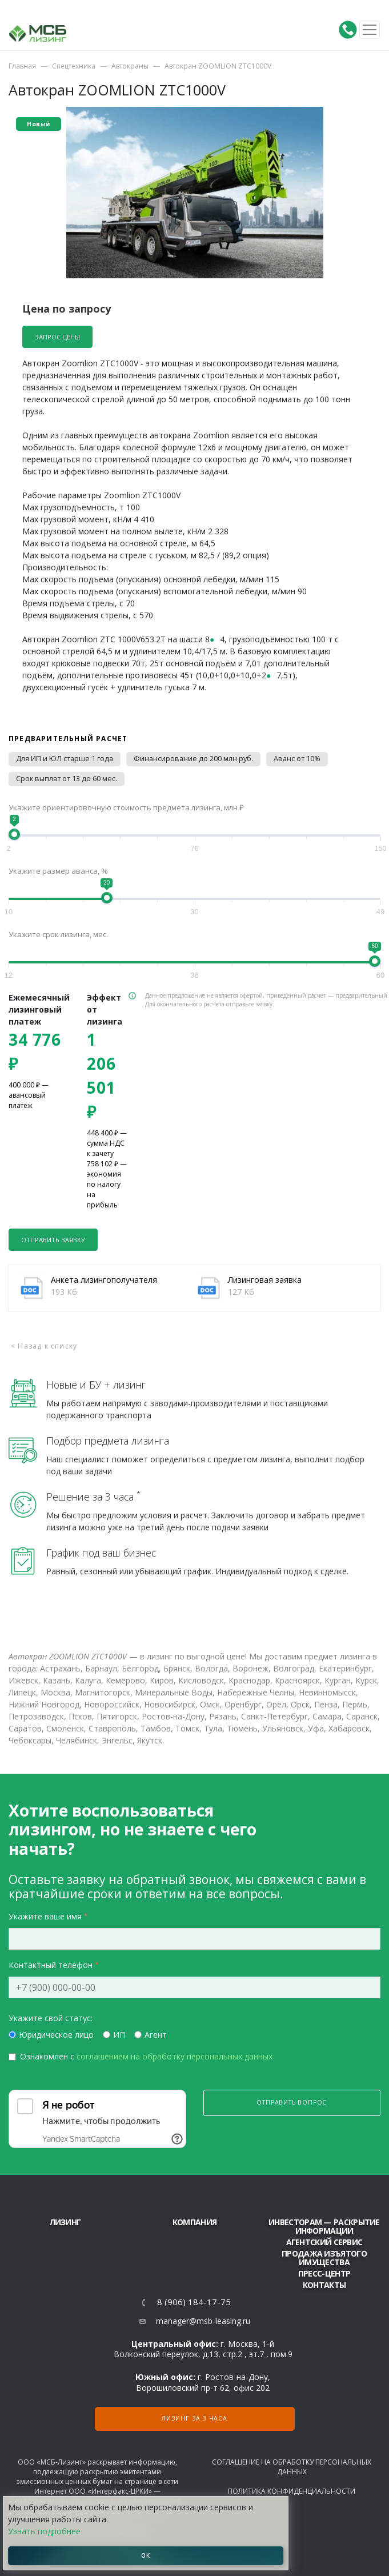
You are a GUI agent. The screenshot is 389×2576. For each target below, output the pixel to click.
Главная (22, 66)
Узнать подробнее (44, 2531)
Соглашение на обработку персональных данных (291, 2467)
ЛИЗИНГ (65, 2222)
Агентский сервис (324, 2242)
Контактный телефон (51, 1964)
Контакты (324, 2284)
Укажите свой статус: (51, 2018)
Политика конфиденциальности (291, 2491)
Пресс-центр (324, 2273)
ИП (119, 2034)
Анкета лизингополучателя (104, 1279)
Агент (156, 2034)
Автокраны (130, 66)
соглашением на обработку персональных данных (174, 2056)
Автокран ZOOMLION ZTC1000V (218, 66)
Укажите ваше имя (45, 1916)
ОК (145, 2555)
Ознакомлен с (146, 2056)
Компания (194, 2222)
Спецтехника (73, 66)
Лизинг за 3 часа (194, 2418)
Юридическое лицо (56, 2034)
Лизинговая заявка (265, 1279)
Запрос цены (57, 337)
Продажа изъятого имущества (324, 2257)
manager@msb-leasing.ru (203, 2320)
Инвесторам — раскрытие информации (324, 2226)
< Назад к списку (44, 1346)
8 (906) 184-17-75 (194, 2302)
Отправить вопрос (291, 2102)
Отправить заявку (53, 1239)
